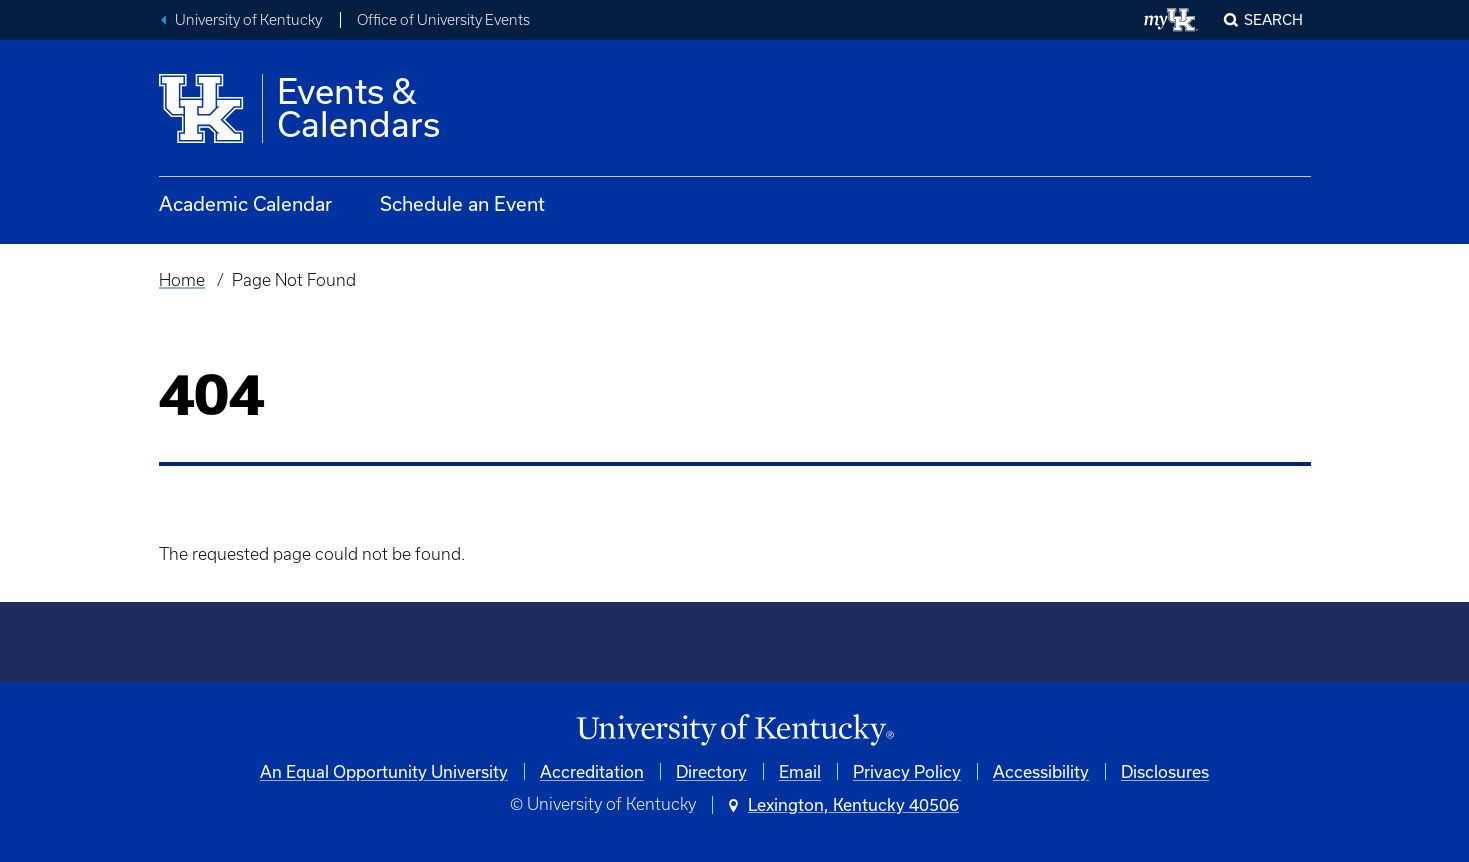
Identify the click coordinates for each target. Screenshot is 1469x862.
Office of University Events (443, 20)
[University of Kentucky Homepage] (735, 730)
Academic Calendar (245, 203)
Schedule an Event (462, 203)
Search (1273, 19)
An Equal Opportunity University (384, 771)
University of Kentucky (248, 20)
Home (182, 280)
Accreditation (592, 771)
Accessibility (1041, 771)
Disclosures (1165, 771)
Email (800, 771)
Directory (711, 771)
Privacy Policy (907, 771)
